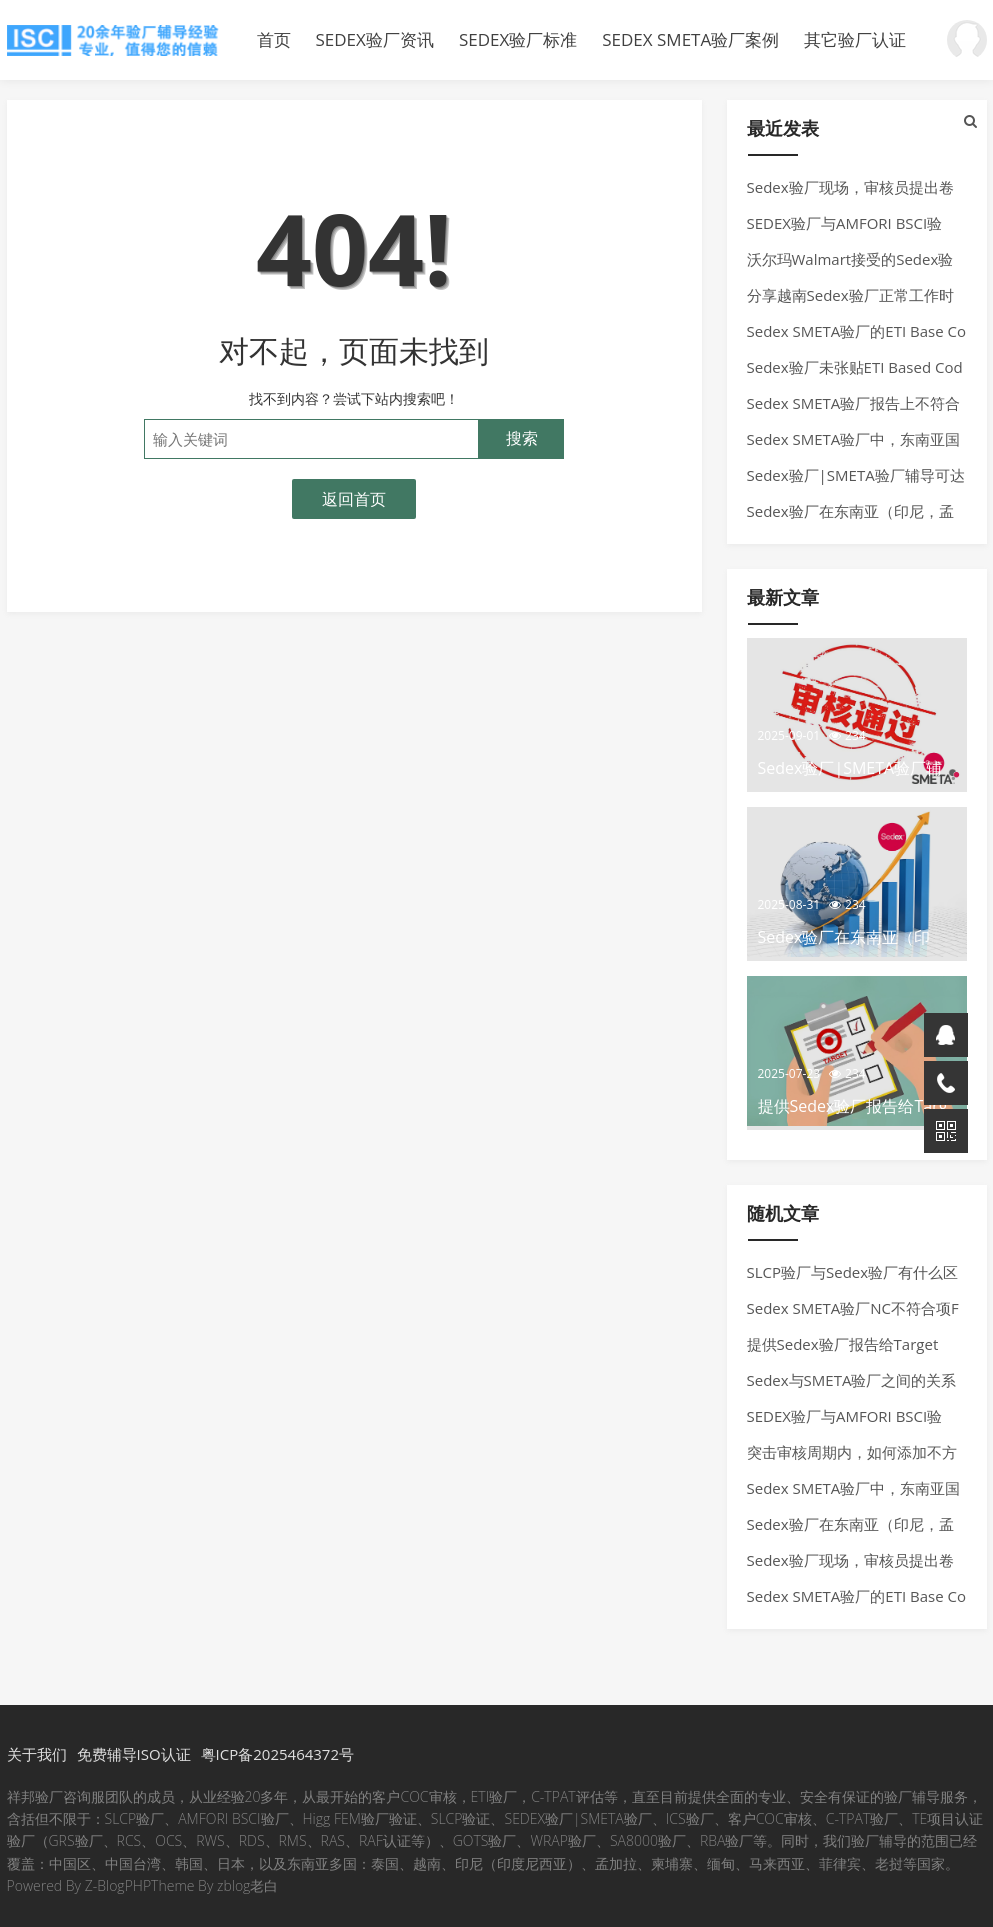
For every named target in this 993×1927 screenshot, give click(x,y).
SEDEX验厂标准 (518, 39)
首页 (274, 39)
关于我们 (37, 1754)
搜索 (522, 438)
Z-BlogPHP (118, 1885)
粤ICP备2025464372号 (277, 1754)
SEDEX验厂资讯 (375, 39)
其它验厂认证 (855, 39)
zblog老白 (247, 1885)
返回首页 (354, 499)
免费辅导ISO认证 (134, 1754)
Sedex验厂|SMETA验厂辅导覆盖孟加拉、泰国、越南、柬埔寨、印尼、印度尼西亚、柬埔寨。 (117, 40)
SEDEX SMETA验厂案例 (690, 39)
